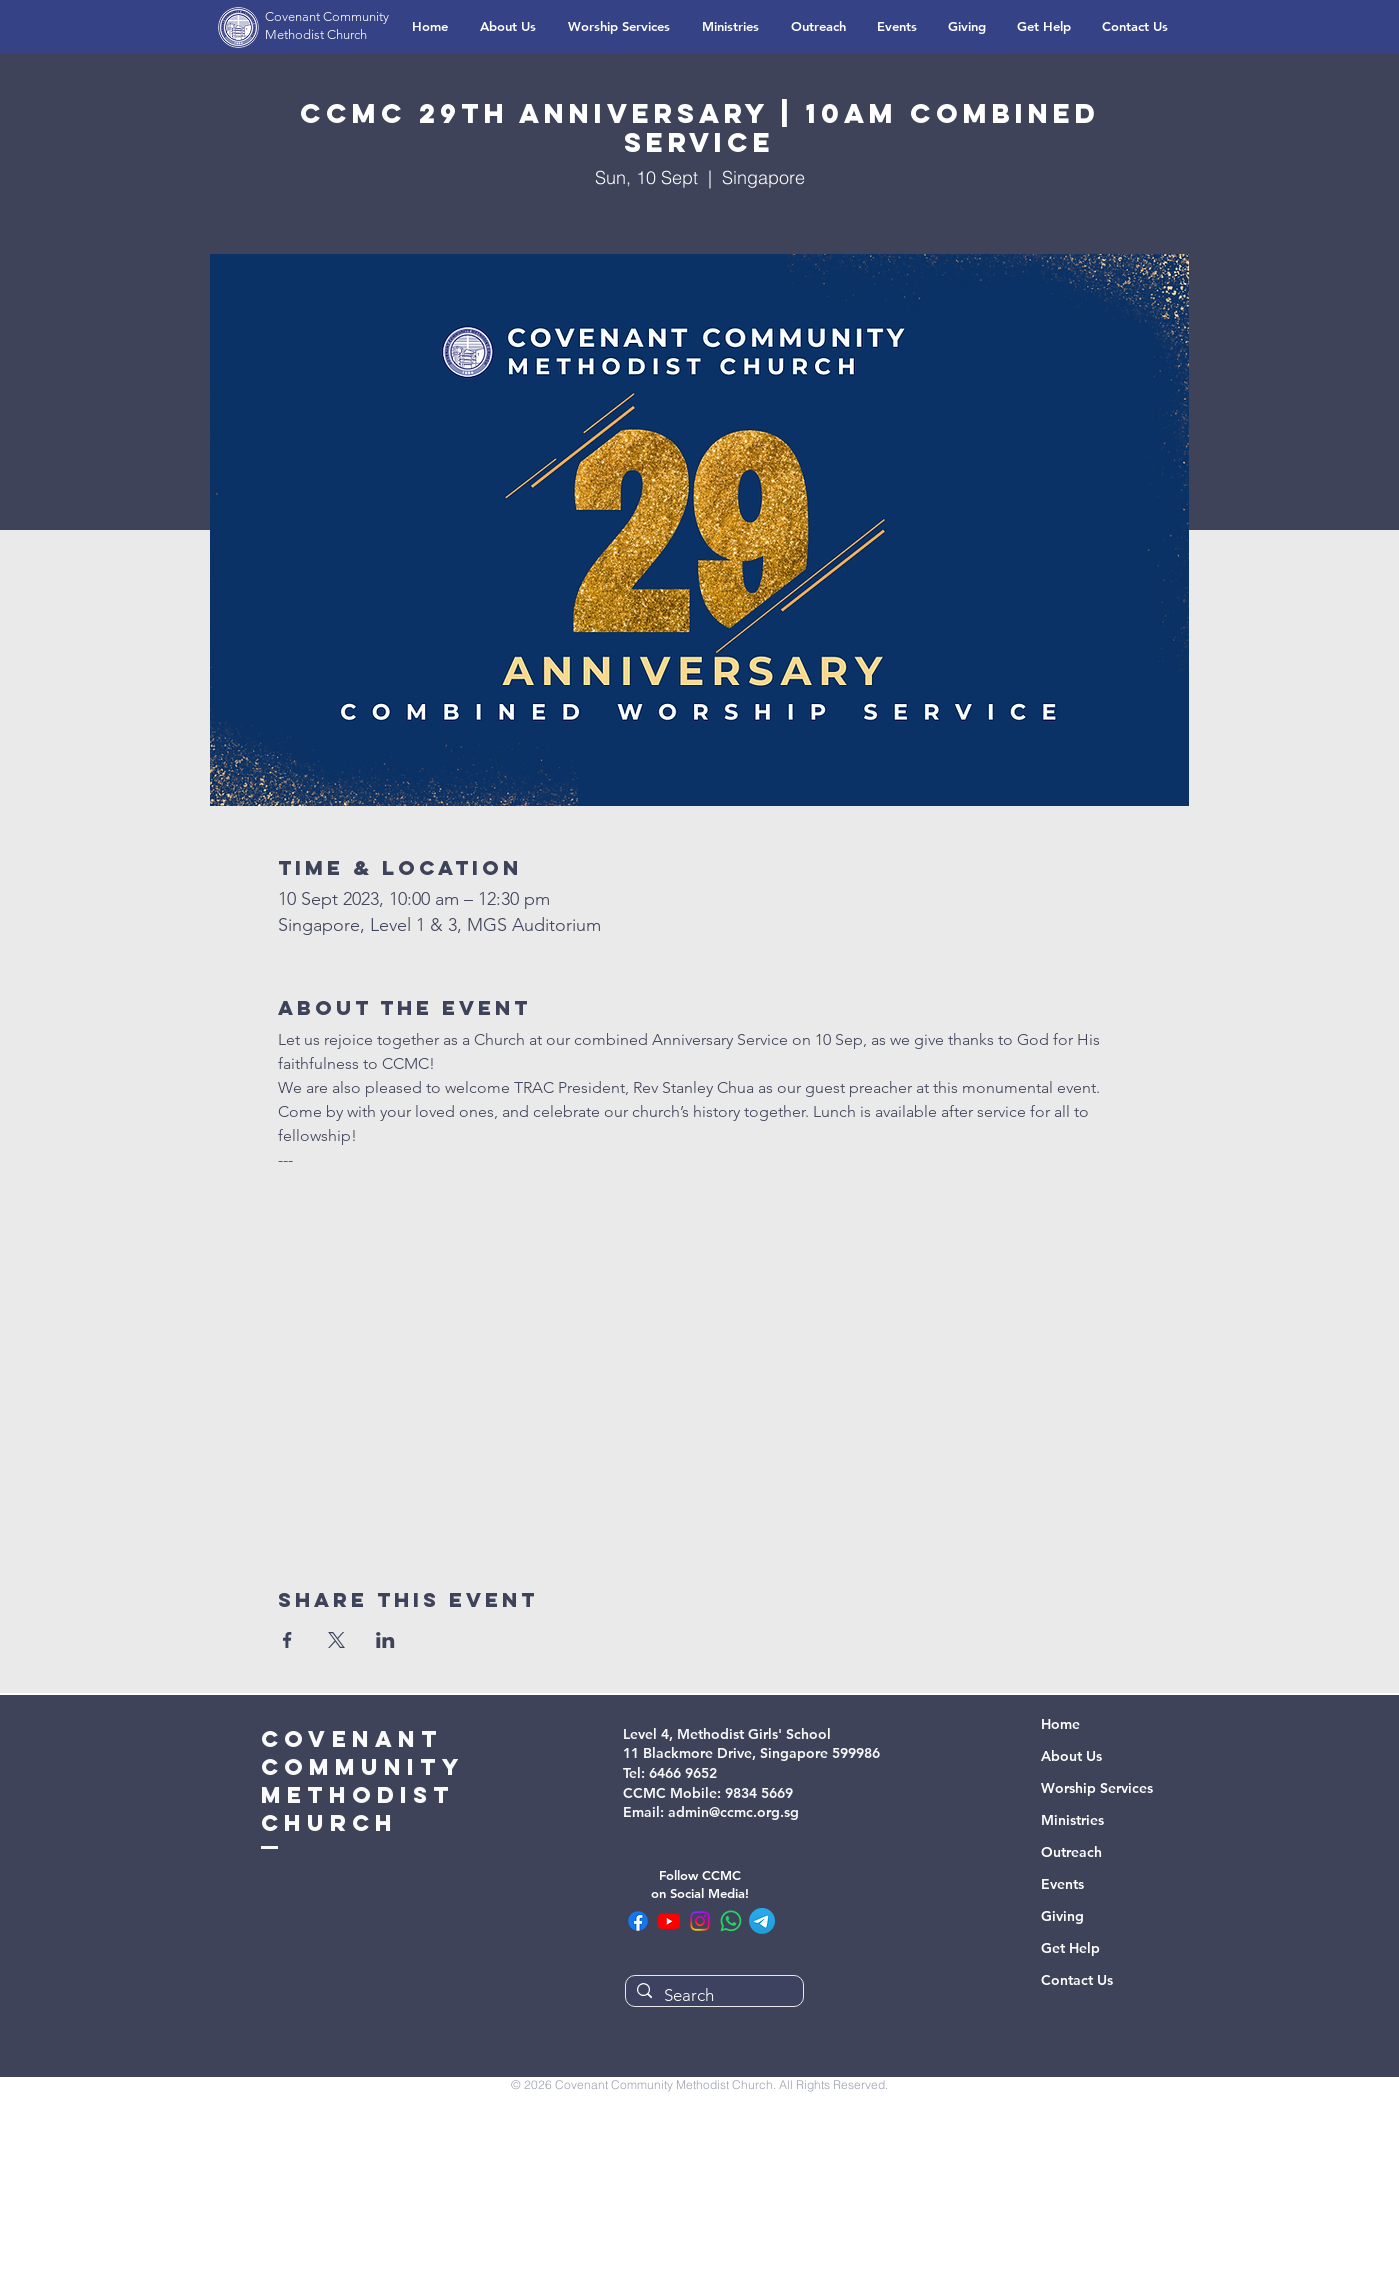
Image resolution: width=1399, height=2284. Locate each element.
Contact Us (1077, 1980)
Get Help (1070, 1948)
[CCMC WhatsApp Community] (731, 1921)
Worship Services (1097, 1788)
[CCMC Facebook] (638, 1921)
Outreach (1071, 1852)
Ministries (1072, 1820)
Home (1060, 1724)
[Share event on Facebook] (287, 1640)
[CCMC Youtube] (669, 1921)
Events (1062, 1884)
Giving (1062, 1916)
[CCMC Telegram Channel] (762, 1921)
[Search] (712, 1996)
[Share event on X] (336, 1640)
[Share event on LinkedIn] (385, 1640)
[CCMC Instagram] (700, 1921)
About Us (1071, 1756)
